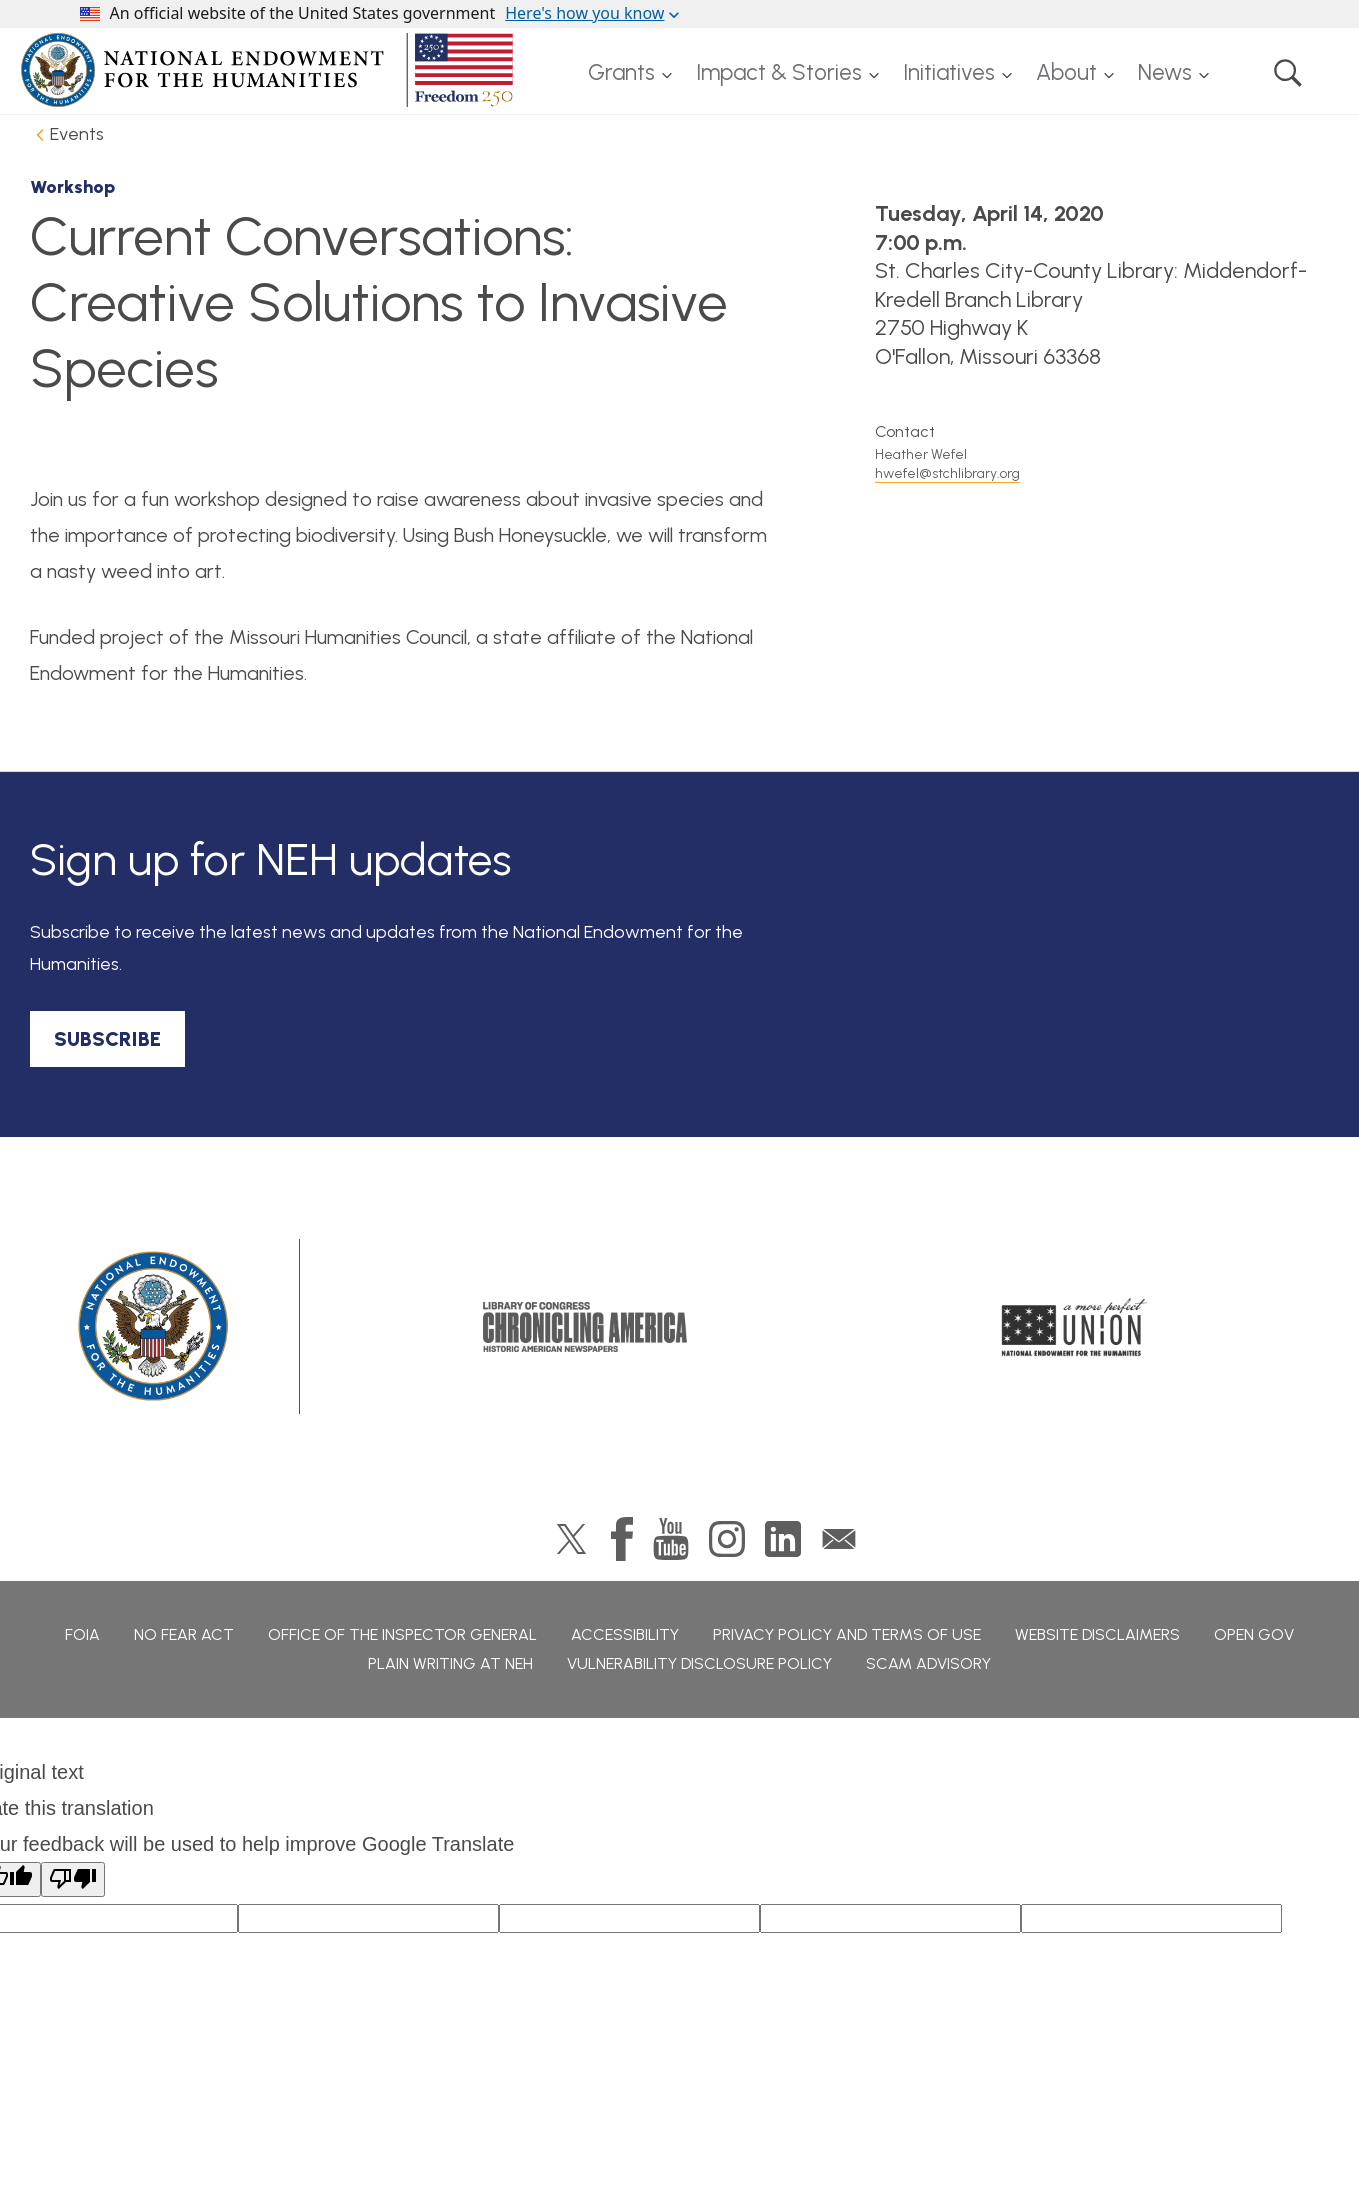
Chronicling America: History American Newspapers (585, 1327)
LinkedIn (783, 1539)
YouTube (671, 1539)
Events (77, 134)
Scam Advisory (928, 1663)
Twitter (571, 1539)
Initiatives (949, 72)
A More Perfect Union (1074, 1327)
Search (1288, 73)
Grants (621, 72)
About (1066, 72)
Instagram (727, 1539)
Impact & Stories (779, 72)
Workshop (72, 187)
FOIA (82, 1634)
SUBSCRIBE (107, 1039)
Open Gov (1254, 1634)
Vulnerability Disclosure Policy (699, 1663)
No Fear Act (184, 1634)
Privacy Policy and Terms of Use (847, 1634)
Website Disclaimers (1097, 1634)
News (1165, 72)
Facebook (622, 1539)
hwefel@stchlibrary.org (947, 473)
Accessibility (625, 1634)
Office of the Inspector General (402, 1634)
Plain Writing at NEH (450, 1663)
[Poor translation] (73, 1879)
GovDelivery (839, 1539)
